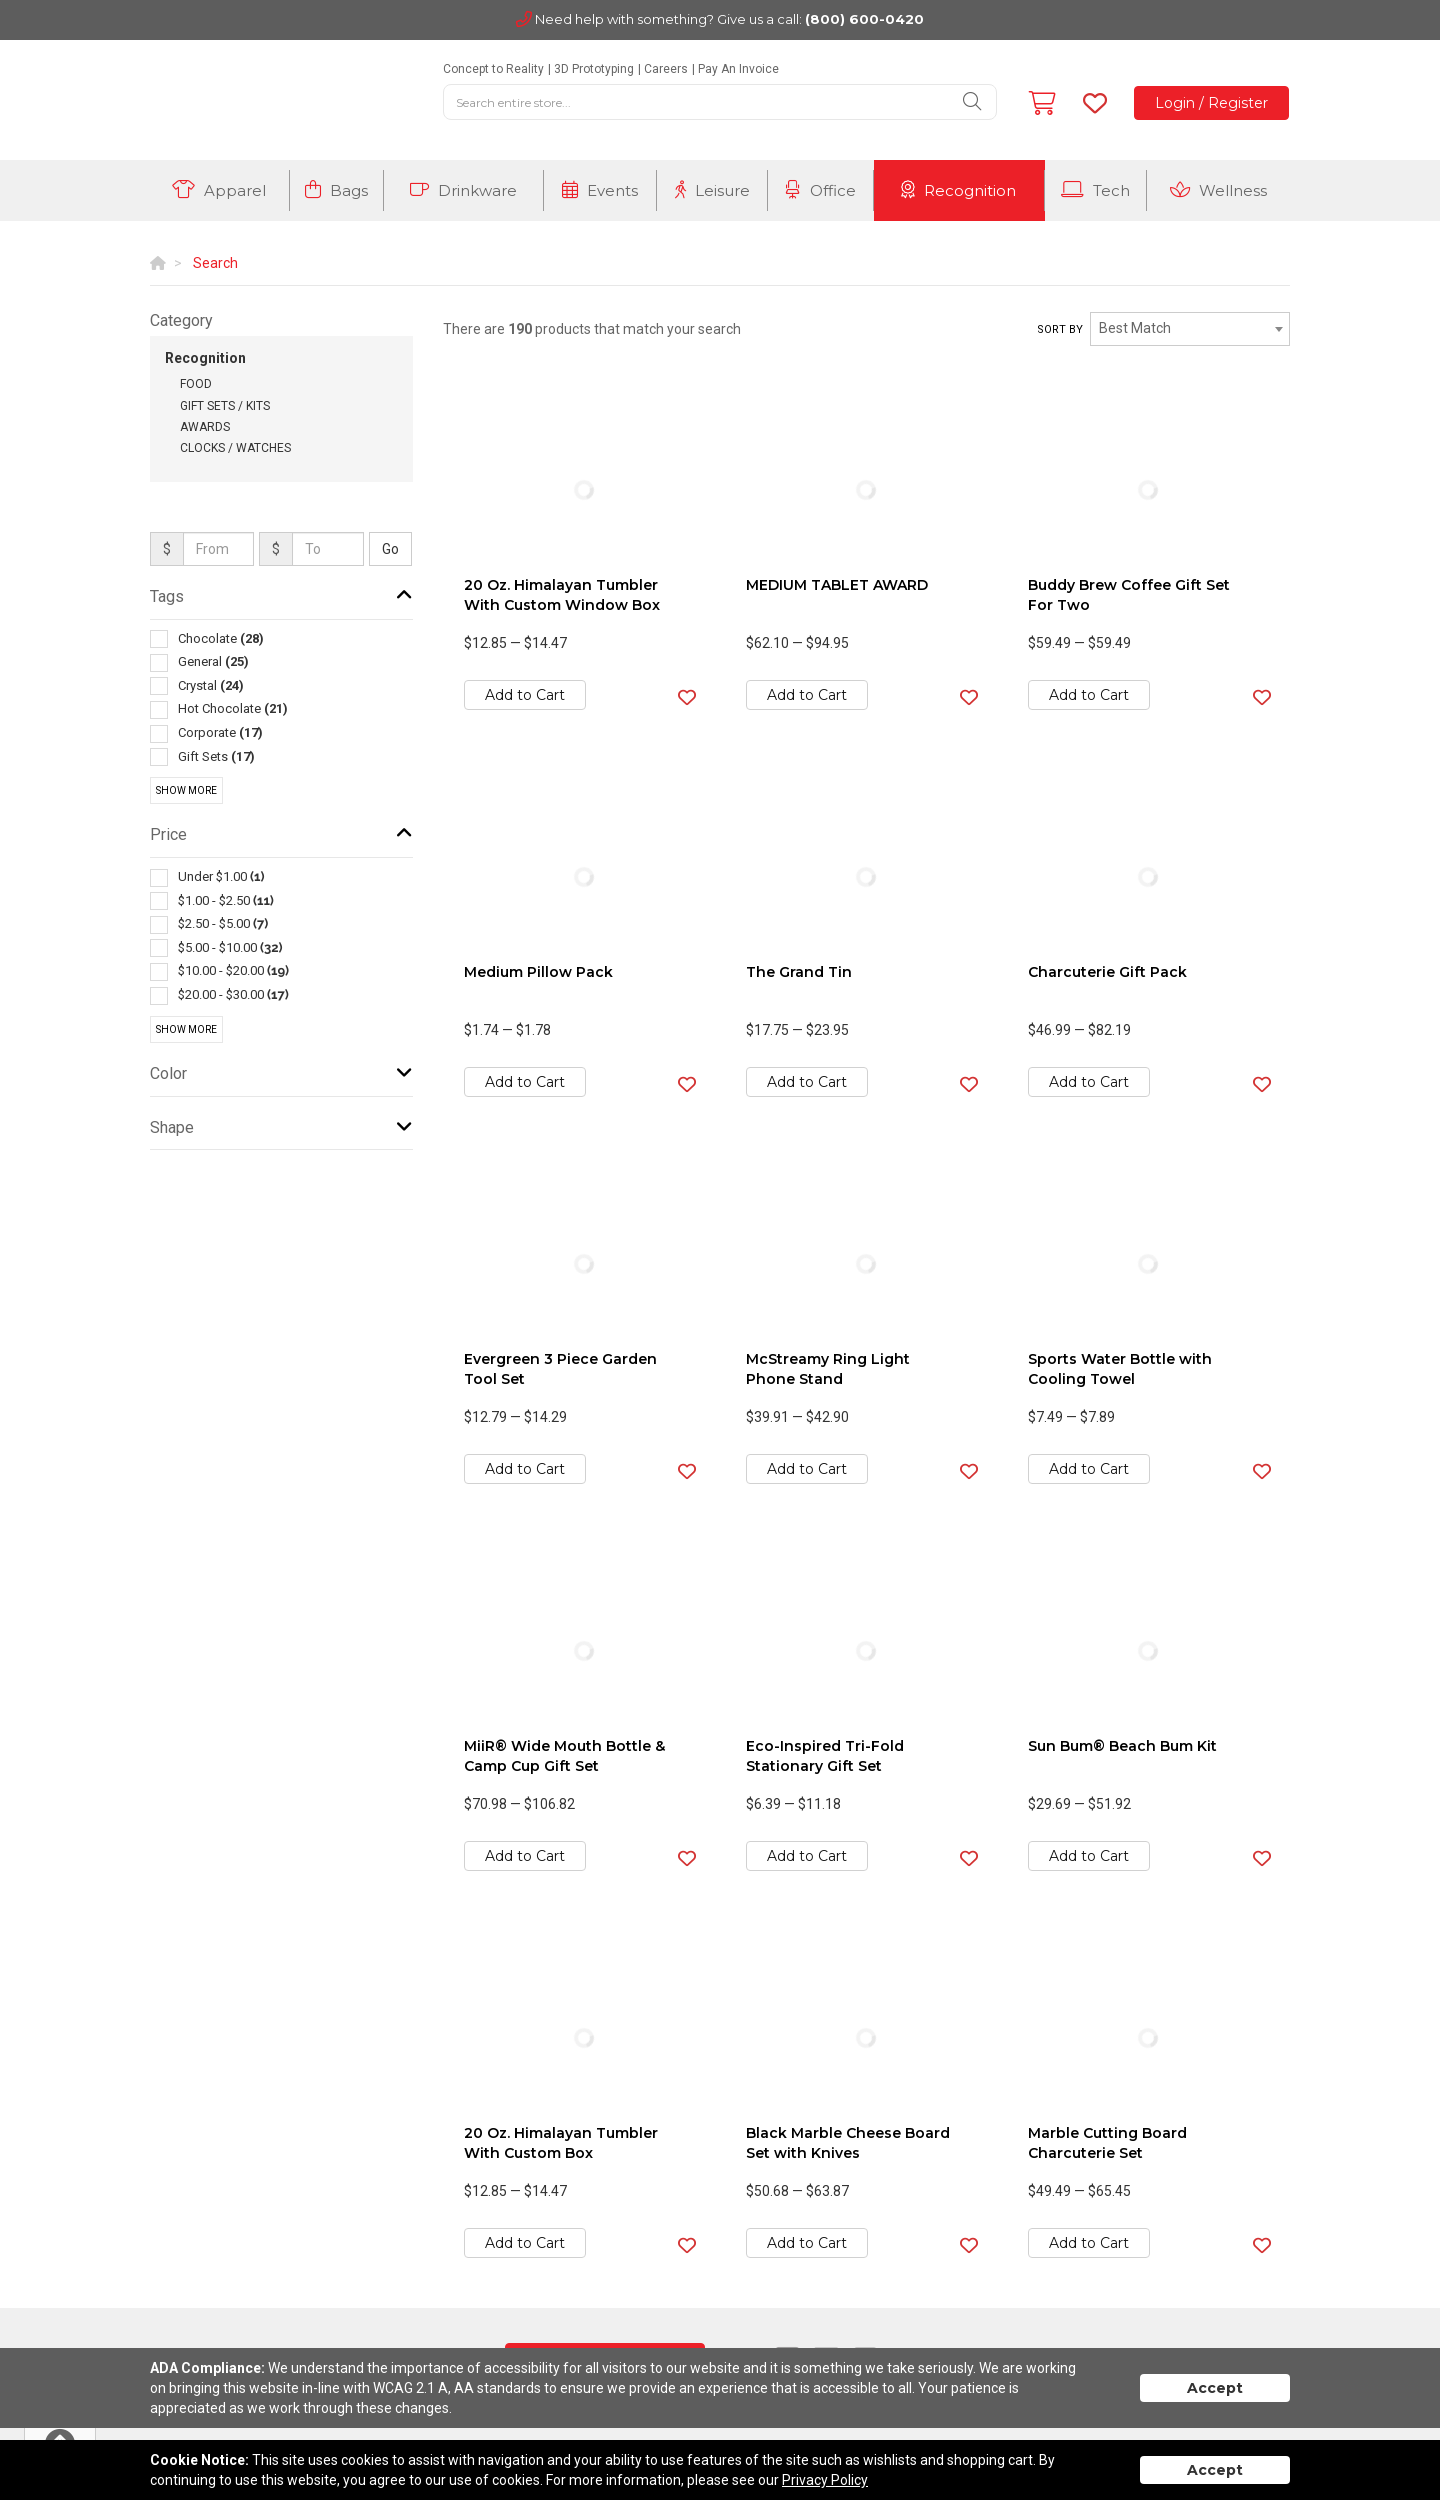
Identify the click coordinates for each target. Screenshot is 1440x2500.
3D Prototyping (594, 69)
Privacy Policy (825, 2480)
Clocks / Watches (235, 448)
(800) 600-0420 (864, 19)
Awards (205, 427)
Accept (1215, 2388)
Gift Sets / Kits (225, 406)
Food (196, 384)
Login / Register (1211, 103)
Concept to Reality (493, 69)
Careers (666, 69)
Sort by (1060, 329)
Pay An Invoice (738, 69)
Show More (186, 790)
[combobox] (1190, 329)
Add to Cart (525, 695)
